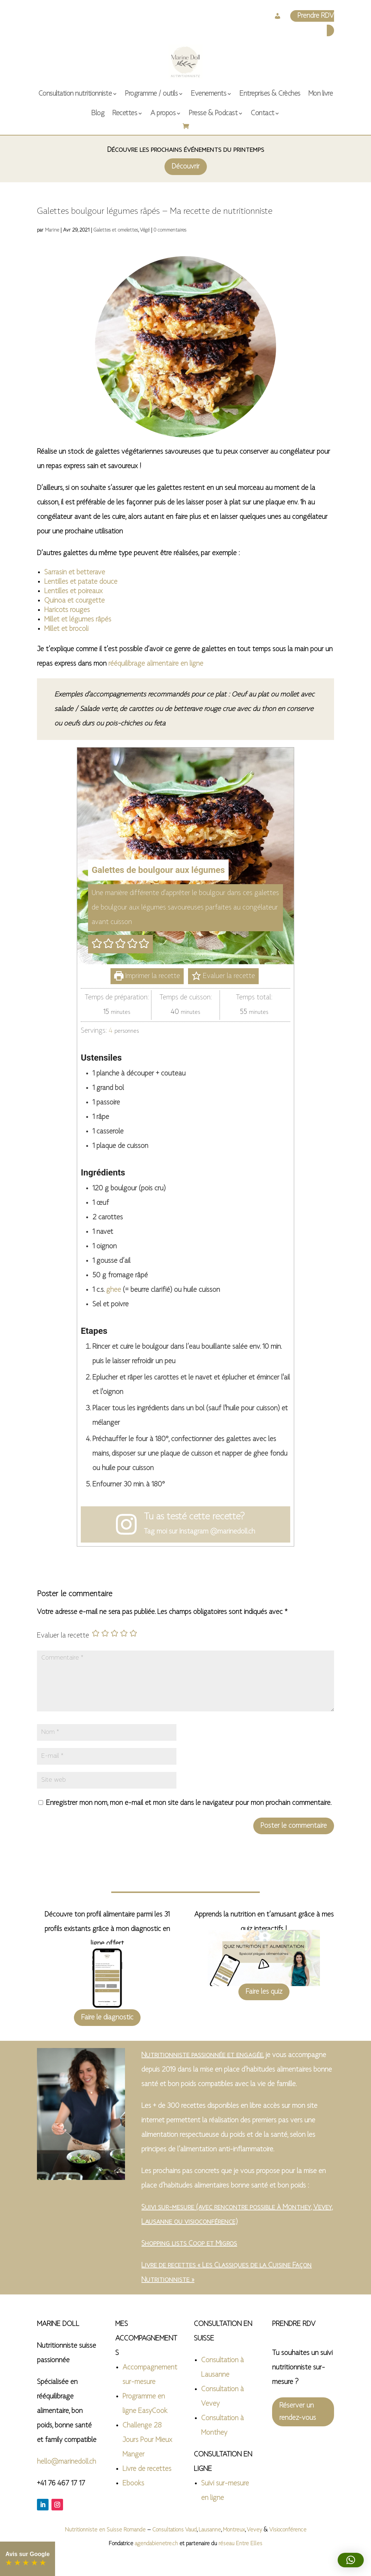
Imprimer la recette (147, 976)
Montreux (234, 2530)
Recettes (124, 113)
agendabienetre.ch (157, 2544)
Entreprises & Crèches (269, 93)
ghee (113, 1290)
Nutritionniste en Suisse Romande (105, 2530)
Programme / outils (151, 93)
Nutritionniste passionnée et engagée (202, 2055)
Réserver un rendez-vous (297, 2412)
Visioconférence (288, 2530)
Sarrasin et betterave (74, 572)
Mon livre (320, 93)
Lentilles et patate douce (80, 582)
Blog (97, 113)
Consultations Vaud (174, 2530)
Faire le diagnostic (107, 2017)
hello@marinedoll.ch (66, 2461)
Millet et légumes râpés (77, 619)
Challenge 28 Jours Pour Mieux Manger (147, 2440)
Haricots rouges (67, 610)
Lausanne (210, 2530)
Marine (52, 230)
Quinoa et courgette (74, 600)
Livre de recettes (146, 2469)
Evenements (208, 93)
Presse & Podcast (213, 113)
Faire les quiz (264, 1992)
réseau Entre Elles (240, 2544)
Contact (262, 113)
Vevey (254, 2530)
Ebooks (133, 2483)
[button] (97, 943)
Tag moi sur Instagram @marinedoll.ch (199, 1531)
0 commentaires (170, 230)
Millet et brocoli (66, 629)
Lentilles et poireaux (73, 591)
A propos (162, 113)
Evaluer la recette (223, 976)
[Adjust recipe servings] (111, 1031)
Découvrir (186, 166)
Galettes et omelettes (115, 230)
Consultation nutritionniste (75, 93)
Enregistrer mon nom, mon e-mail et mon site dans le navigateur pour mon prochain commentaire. (189, 1803)
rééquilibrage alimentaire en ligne (155, 663)
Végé (145, 230)
